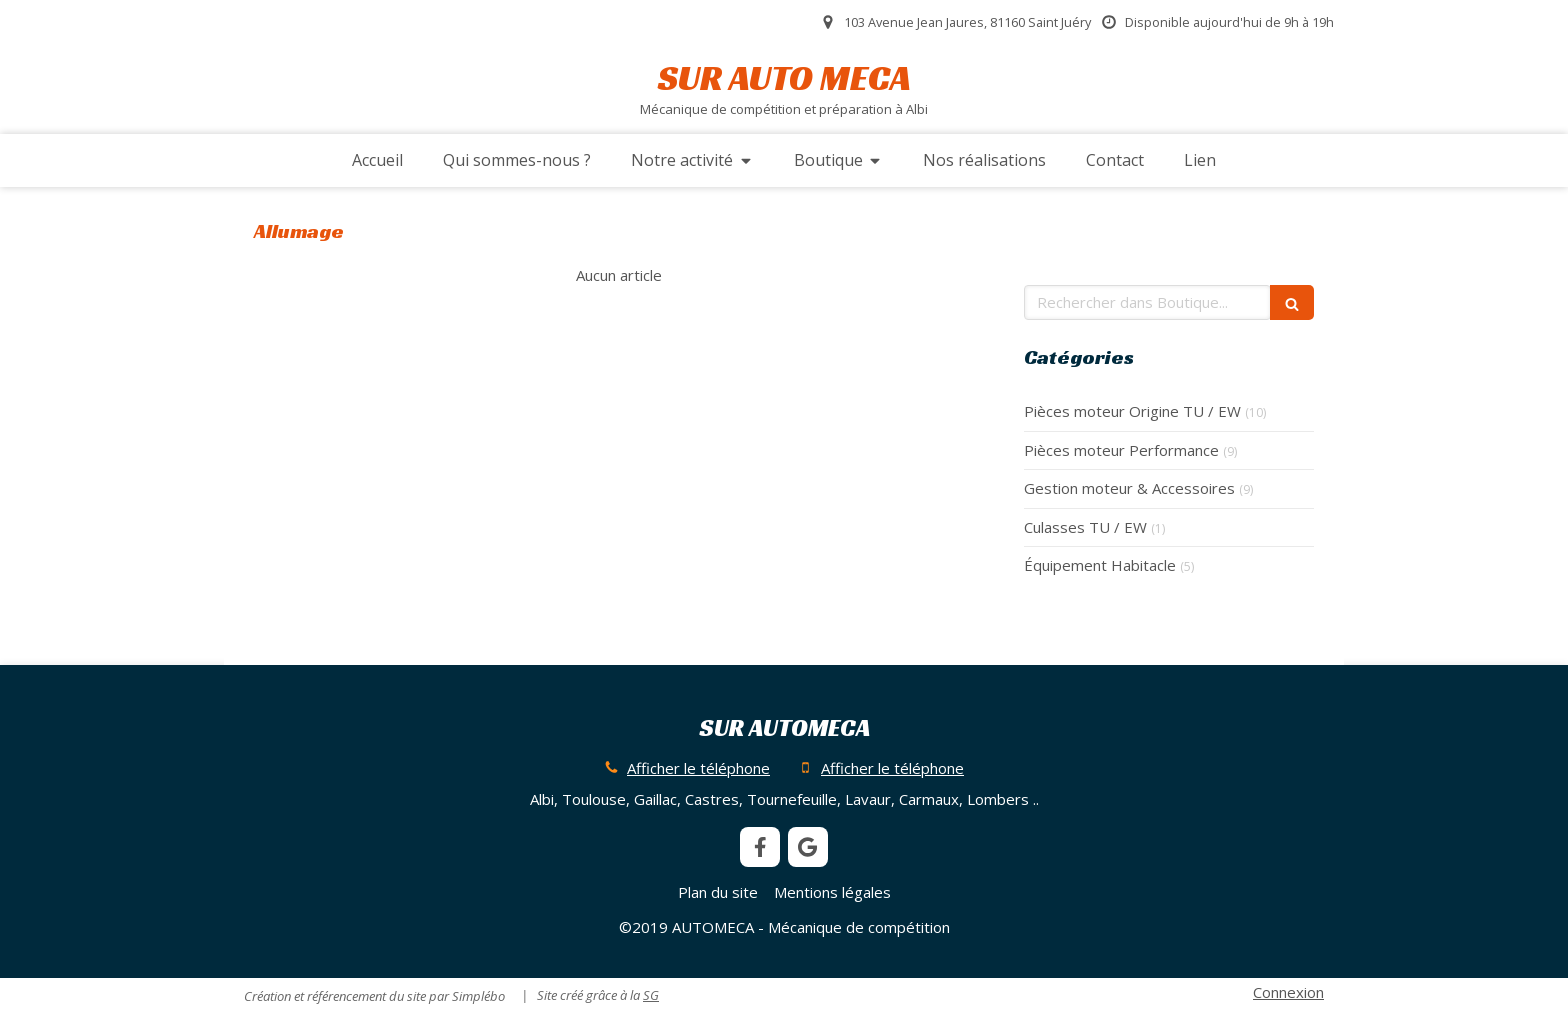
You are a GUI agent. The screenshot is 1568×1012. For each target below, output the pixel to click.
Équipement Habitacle (1100, 565)
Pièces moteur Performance (1121, 450)
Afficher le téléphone (698, 768)
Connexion (1288, 992)
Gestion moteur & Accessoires (1129, 488)
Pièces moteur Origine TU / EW (1132, 411)
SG (651, 995)
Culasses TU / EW (1085, 527)
